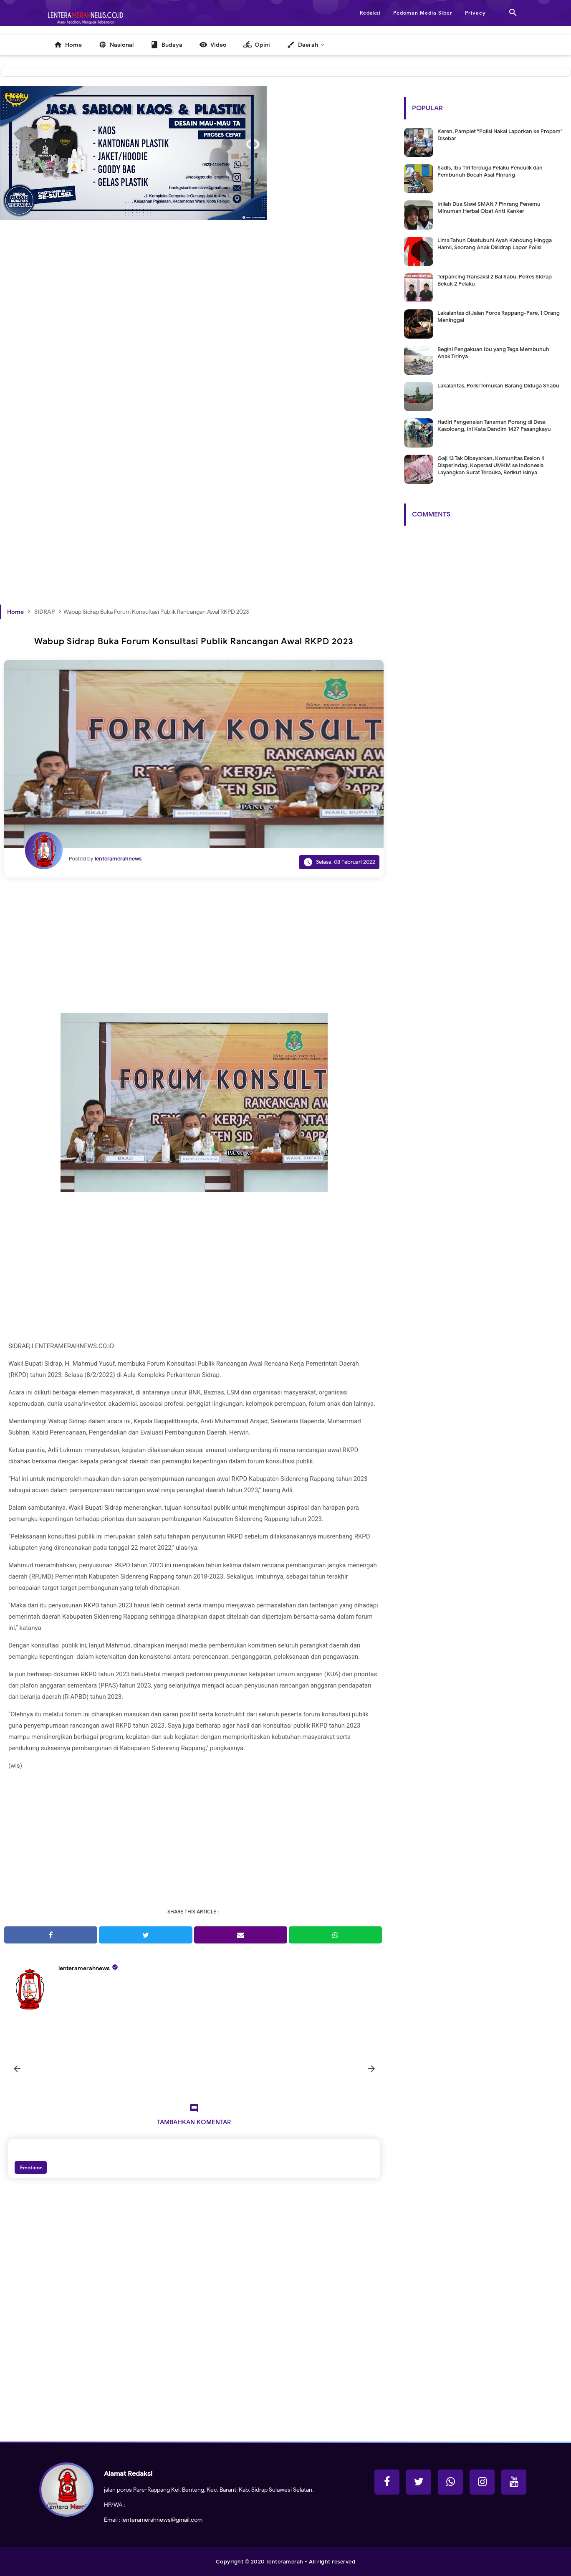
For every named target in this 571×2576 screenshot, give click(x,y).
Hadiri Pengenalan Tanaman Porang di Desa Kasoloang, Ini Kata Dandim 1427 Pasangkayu (494, 425)
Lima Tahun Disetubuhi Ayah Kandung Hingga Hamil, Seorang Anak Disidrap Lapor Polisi (494, 244)
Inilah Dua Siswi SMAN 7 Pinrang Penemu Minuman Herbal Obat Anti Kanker (489, 207)
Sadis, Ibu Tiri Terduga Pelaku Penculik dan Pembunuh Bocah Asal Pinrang (490, 171)
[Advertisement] (194, 354)
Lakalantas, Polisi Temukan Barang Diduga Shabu (498, 385)
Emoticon (31, 2167)
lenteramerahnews (84, 1968)
